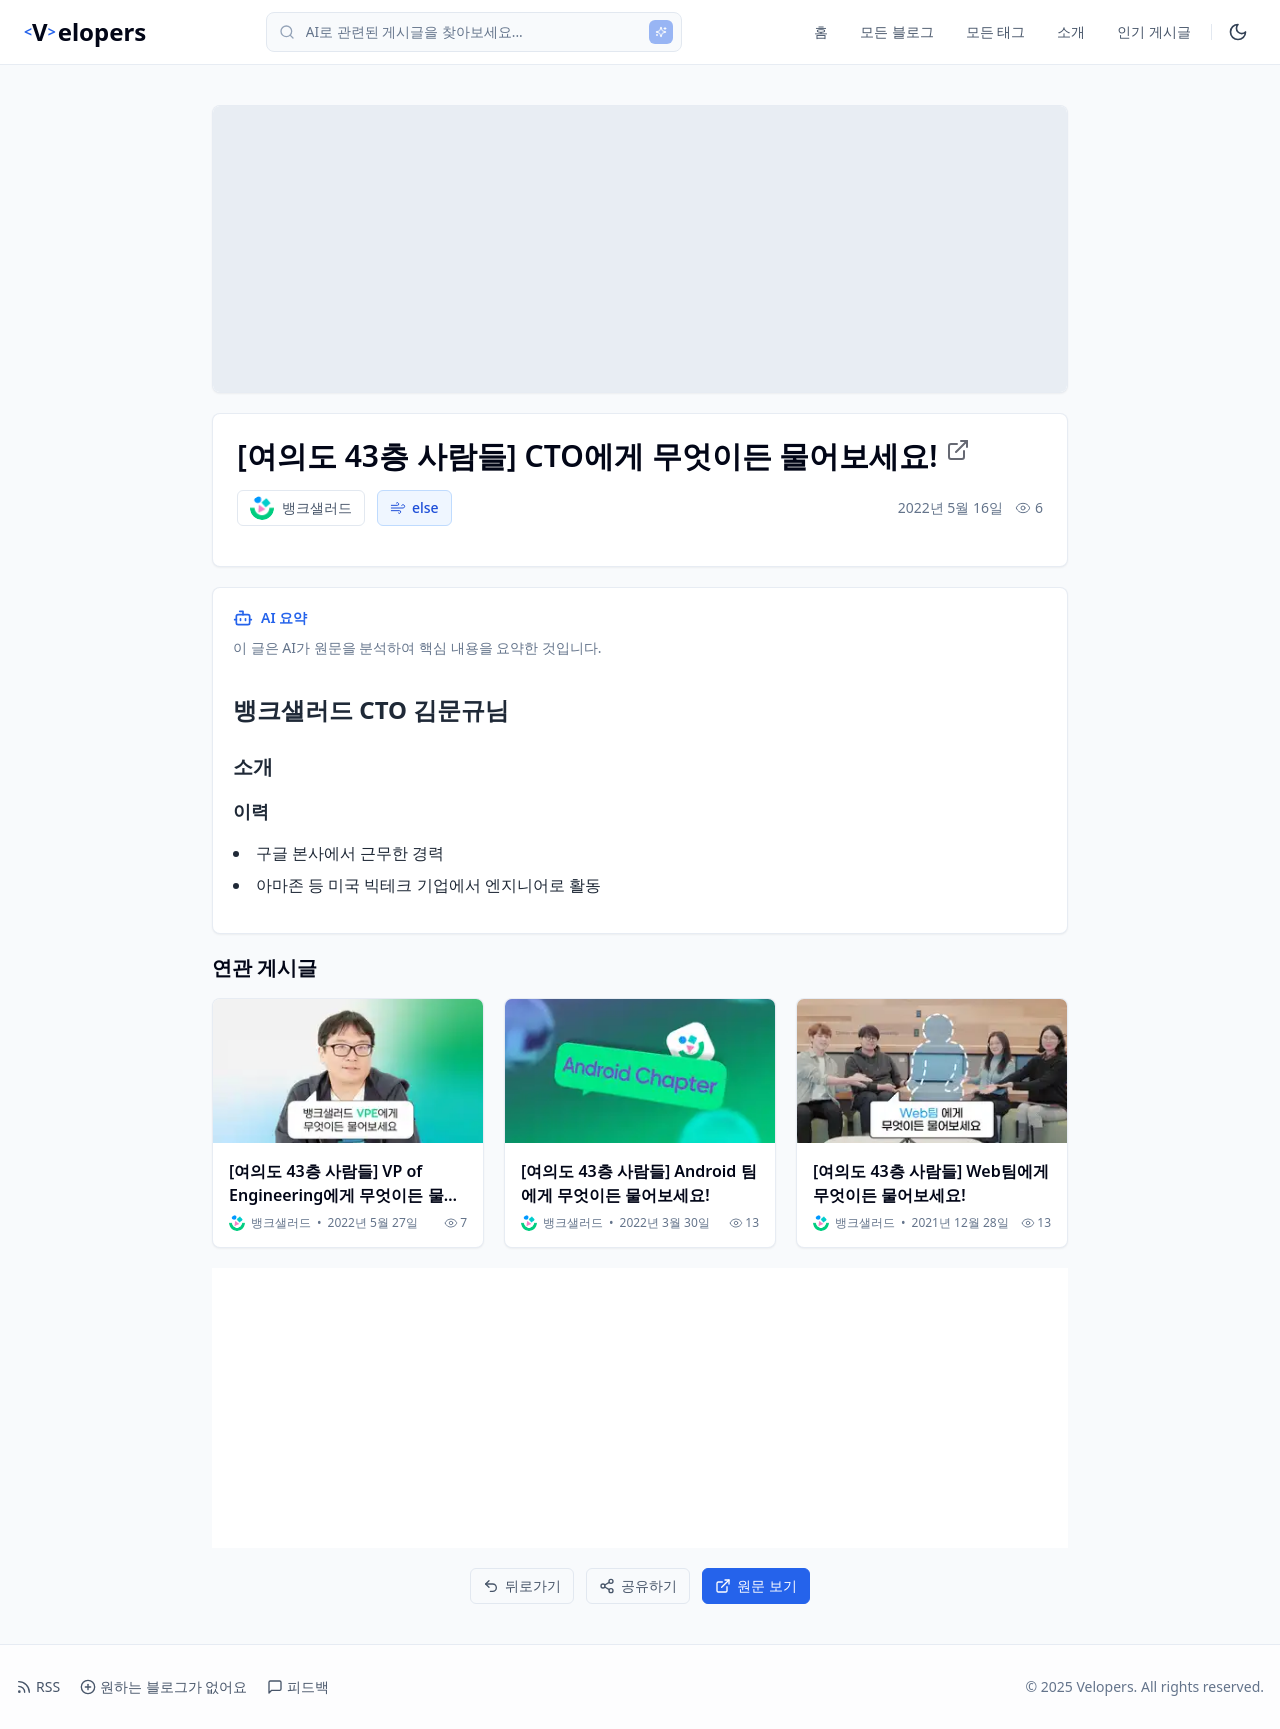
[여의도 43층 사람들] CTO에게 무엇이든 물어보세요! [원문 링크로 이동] (603, 456)
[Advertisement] (640, 1408)
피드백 (298, 1686)
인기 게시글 (1154, 31)
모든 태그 (996, 31)
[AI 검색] (661, 32)
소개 (1071, 31)
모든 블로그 (897, 31)
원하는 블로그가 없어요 (163, 1686)
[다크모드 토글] (1238, 32)
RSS (38, 1686)
